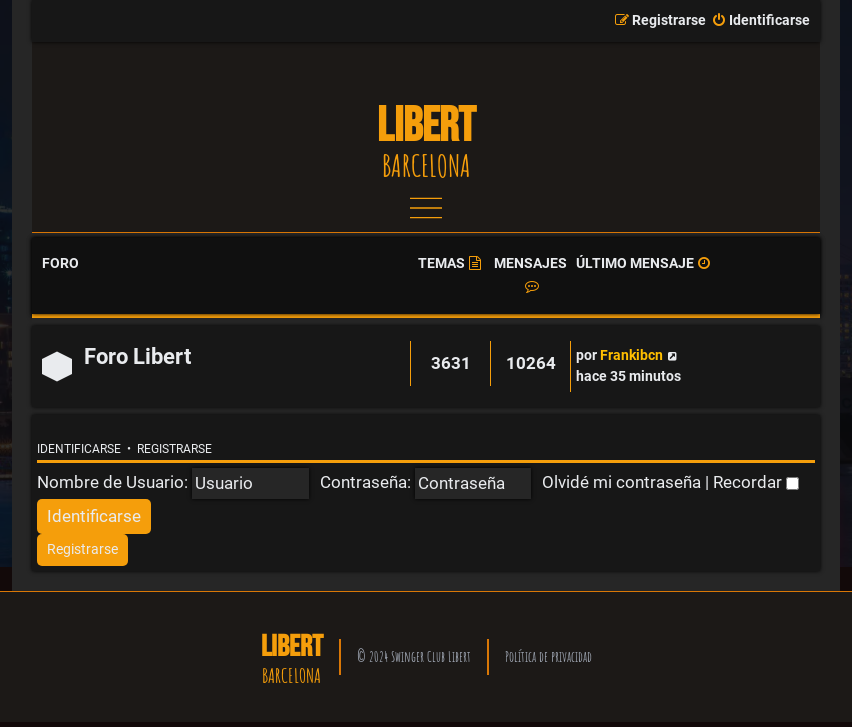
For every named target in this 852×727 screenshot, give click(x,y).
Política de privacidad (548, 656)
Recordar (756, 482)
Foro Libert (137, 356)
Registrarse (174, 449)
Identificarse (79, 449)
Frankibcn (631, 355)
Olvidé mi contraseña (621, 482)
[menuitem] (760, 21)
